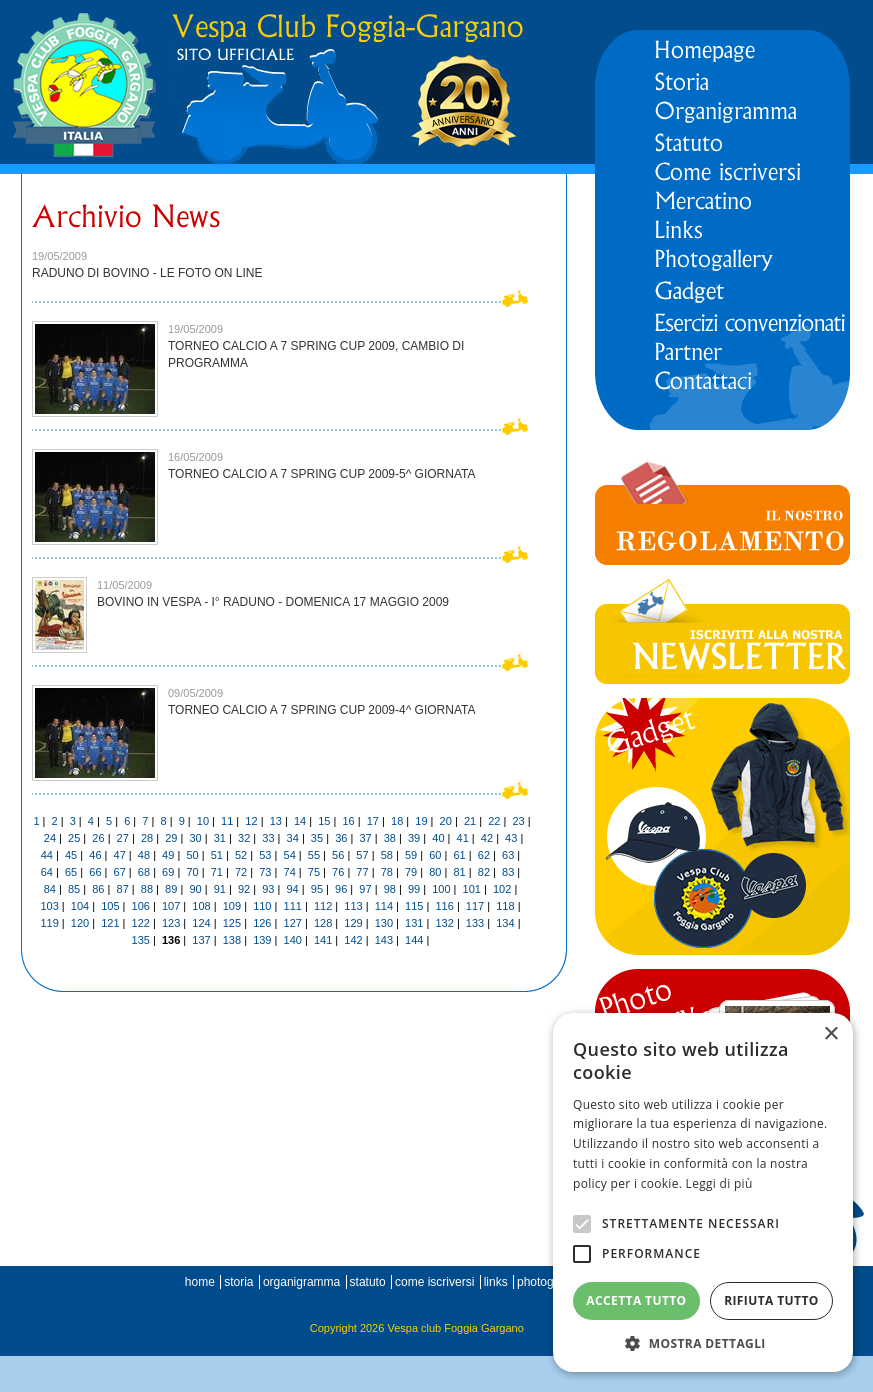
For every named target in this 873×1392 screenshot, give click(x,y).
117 (475, 906)
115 (414, 906)
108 (201, 906)
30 (195, 838)
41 (463, 838)
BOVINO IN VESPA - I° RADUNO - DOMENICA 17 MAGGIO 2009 (273, 602)
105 (110, 906)
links (496, 1282)
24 (50, 838)
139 (262, 940)
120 (80, 923)
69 (168, 872)
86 (98, 889)
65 (71, 872)
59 (411, 855)
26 (98, 838)
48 (144, 855)
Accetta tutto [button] (636, 1300)
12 (251, 821)
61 (459, 855)
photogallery (549, 1282)
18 (397, 821)
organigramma (301, 1282)
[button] (703, 1342)
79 (411, 872)
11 (227, 821)
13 (276, 821)
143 (384, 940)
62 (484, 855)
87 (123, 889)
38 (390, 838)
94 (293, 889)
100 (441, 889)
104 (80, 906)
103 (49, 906)
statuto (368, 1282)
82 (484, 872)
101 (472, 889)
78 (387, 872)
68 (144, 872)
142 (353, 940)
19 (421, 821)
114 (384, 906)
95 (317, 889)
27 (123, 838)
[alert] (703, 1192)
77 (362, 872)
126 (262, 923)
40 (438, 838)
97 (365, 889)
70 (192, 872)
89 (171, 889)
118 (505, 906)
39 (414, 838)
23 (518, 821)
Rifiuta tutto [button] (771, 1300)
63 (508, 855)
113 (353, 906)
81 (459, 872)
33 (268, 838)
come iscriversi (434, 1282)
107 (171, 906)
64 (47, 872)
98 (390, 889)
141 (323, 940)
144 (414, 940)
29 (171, 838)
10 (203, 821)
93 (268, 889)
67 (120, 872)
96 (341, 889)
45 (71, 855)
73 (265, 872)
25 (74, 838)
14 (300, 821)
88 (147, 889)
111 (293, 906)
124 (201, 923)
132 (444, 923)
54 (290, 855)
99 (414, 889)
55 (314, 855)
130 (384, 923)
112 (323, 906)
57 (362, 855)
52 (241, 855)
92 (244, 889)
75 (314, 872)
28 (147, 838)
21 (470, 821)
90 (195, 889)
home (200, 1282)
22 (494, 821)
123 (171, 923)
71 (217, 872)
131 (414, 923)
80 (435, 872)
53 (265, 855)
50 (192, 855)
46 (95, 855)
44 (47, 855)
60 (435, 855)
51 (217, 855)
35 (317, 838)
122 (141, 923)
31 (220, 838)
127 (293, 923)
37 (365, 838)
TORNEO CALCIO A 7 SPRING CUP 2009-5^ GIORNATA (322, 474)
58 (387, 855)
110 (262, 906)
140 (293, 940)
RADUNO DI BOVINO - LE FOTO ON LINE (147, 273)
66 (95, 872)
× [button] (830, 1034)
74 (290, 872)
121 (110, 923)
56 (338, 855)
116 (444, 906)
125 (232, 923)
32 (244, 838)
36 (341, 838)
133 (475, 923)
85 (74, 889)
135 (141, 940)
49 (168, 855)
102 (502, 889)
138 (232, 940)
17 (373, 821)
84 (50, 889)
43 (511, 838)
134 (505, 923)
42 (487, 838)
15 (324, 821)
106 (141, 906)
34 (293, 838)
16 (348, 821)
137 (201, 940)
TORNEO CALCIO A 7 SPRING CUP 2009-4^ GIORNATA (322, 710)
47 (120, 855)
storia (238, 1282)
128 (323, 923)
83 (508, 872)
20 (446, 821)
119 (49, 923)
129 (353, 923)
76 (338, 872)
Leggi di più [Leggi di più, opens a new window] (719, 1183)
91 (220, 889)
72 (241, 872)
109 (232, 906)
